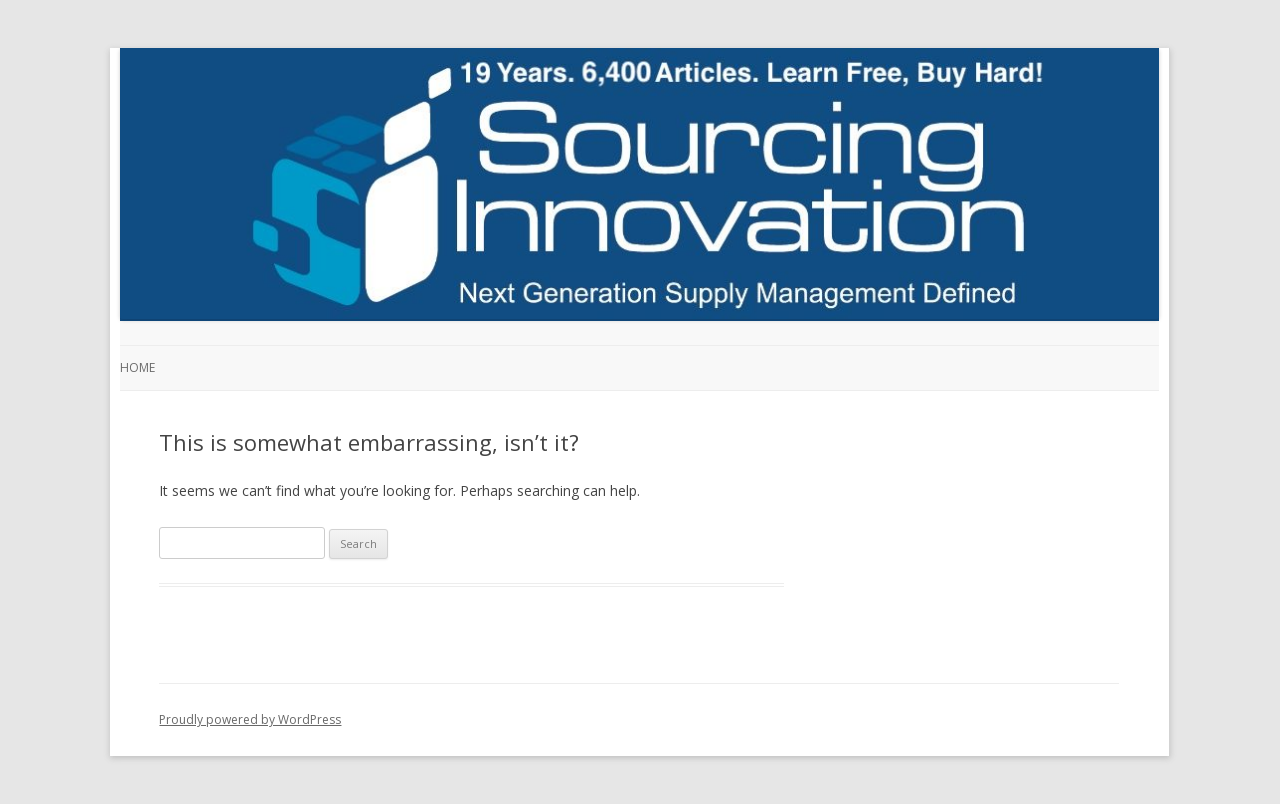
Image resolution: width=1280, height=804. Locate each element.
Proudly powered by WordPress (250, 719)
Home (137, 367)
